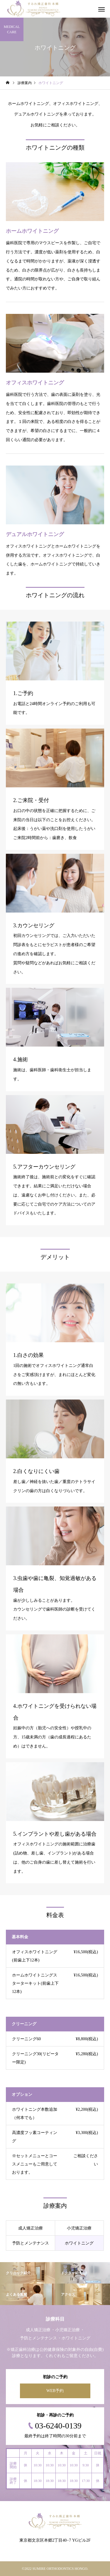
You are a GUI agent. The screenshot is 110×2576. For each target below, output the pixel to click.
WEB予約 (55, 2390)
